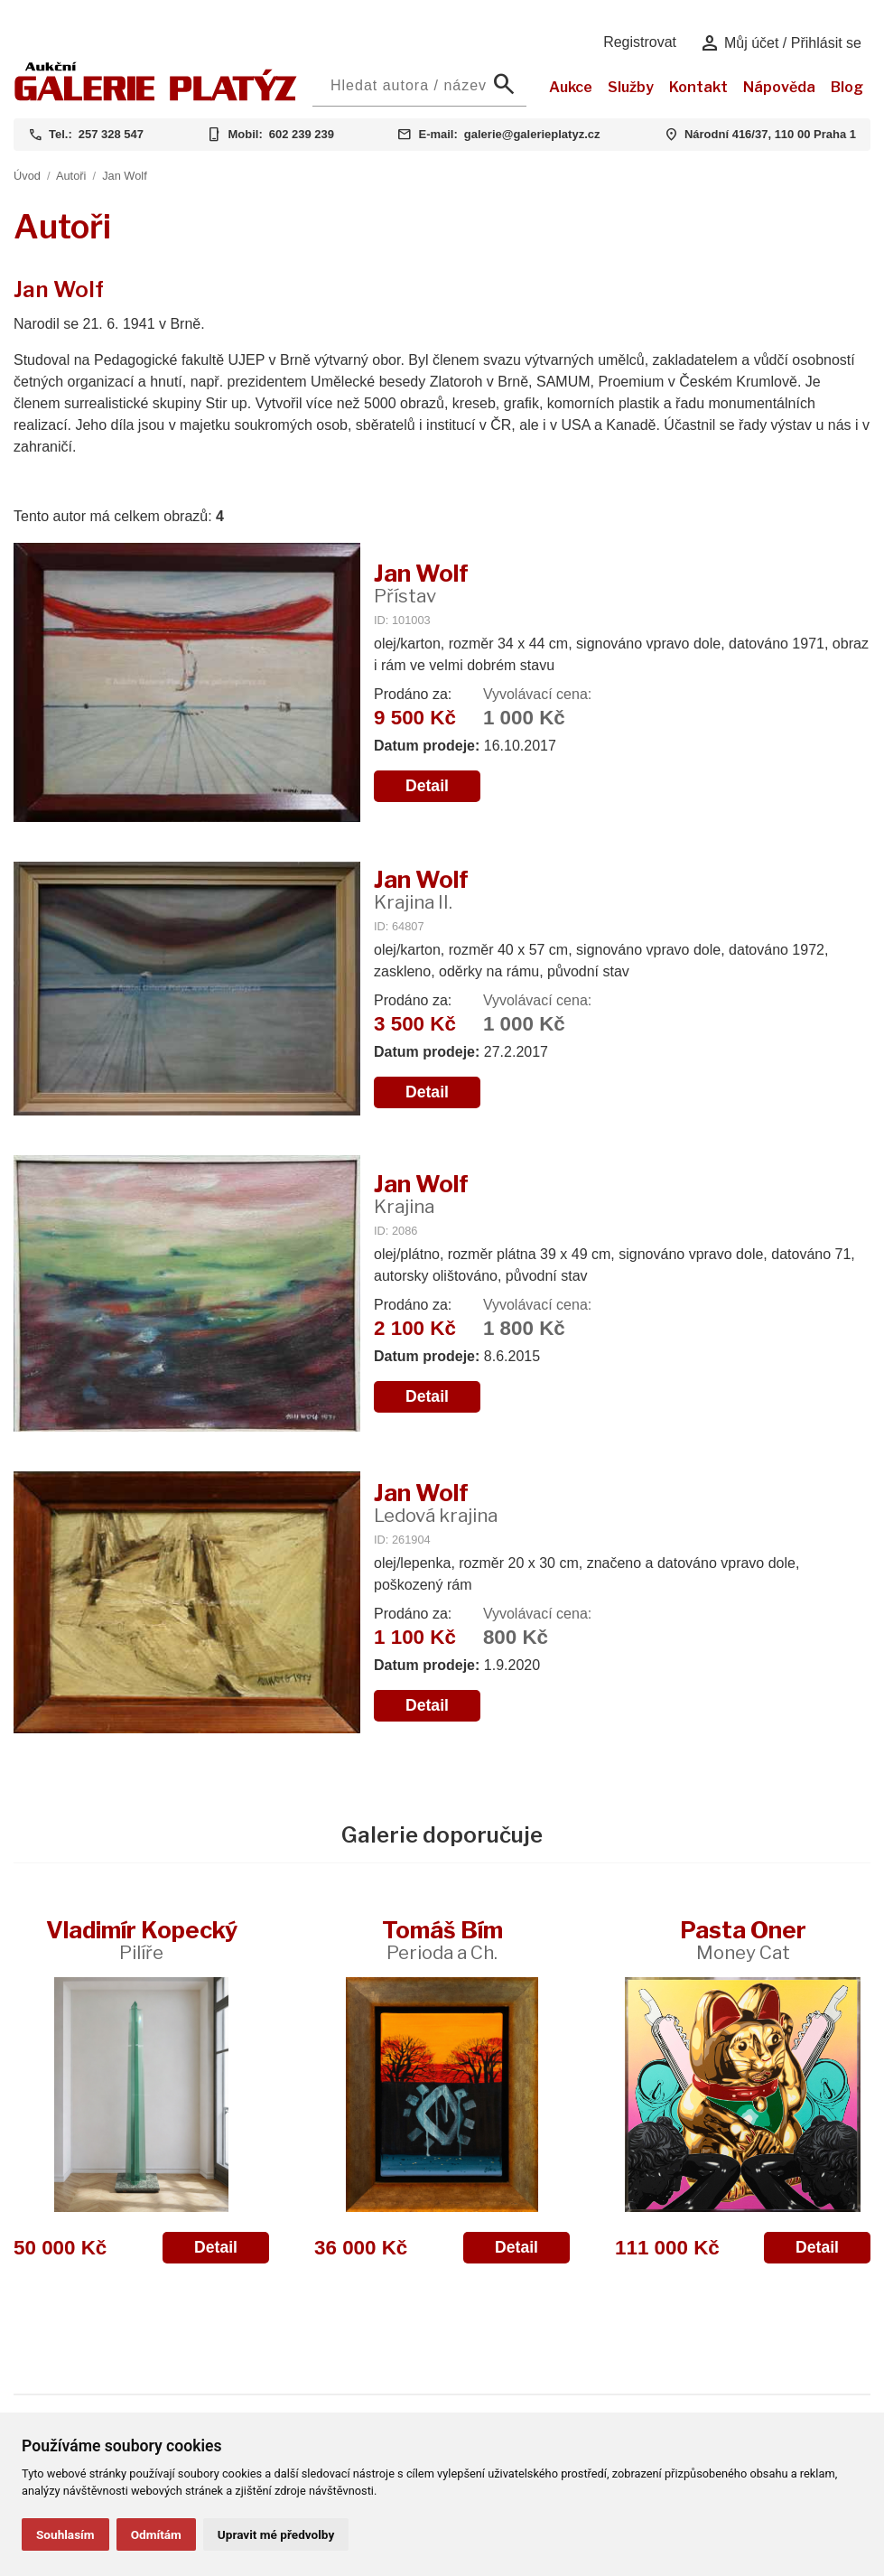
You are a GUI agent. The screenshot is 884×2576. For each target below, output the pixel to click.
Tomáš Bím (442, 1940)
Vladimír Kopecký (141, 1940)
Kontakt (698, 87)
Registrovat (639, 42)
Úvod (27, 175)
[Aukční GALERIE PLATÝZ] (156, 96)
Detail (427, 786)
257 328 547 (111, 134)
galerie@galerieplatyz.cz (532, 134)
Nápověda (779, 87)
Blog (847, 87)
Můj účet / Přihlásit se (780, 43)
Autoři (71, 175)
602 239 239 (301, 134)
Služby (631, 87)
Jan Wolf (124, 175)
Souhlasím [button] (65, 2534)
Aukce (570, 87)
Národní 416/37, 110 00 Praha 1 (770, 134)
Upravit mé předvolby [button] (276, 2534)
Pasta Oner (743, 1940)
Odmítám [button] (156, 2534)
